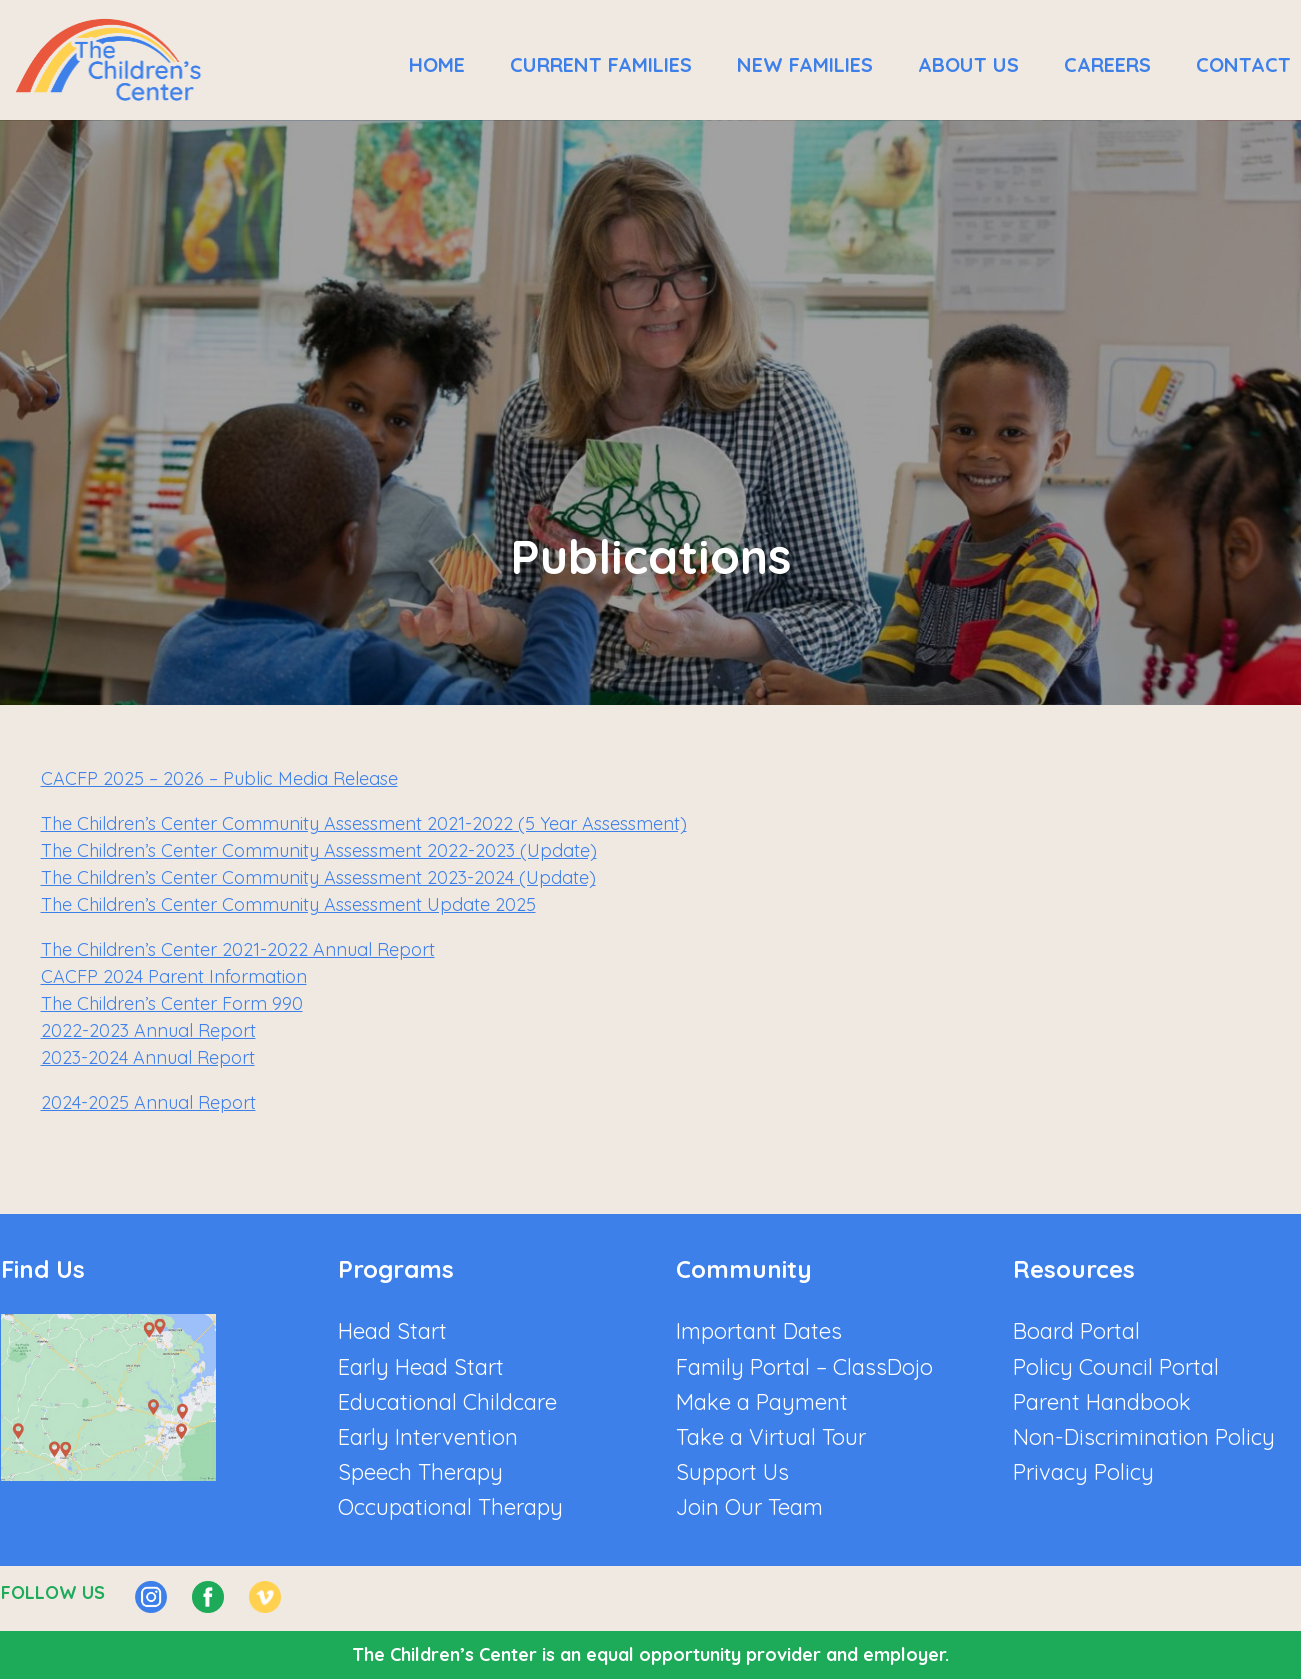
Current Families (601, 64)
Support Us (732, 1472)
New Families (805, 64)
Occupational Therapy (450, 1507)
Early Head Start (421, 1367)
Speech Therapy (420, 1472)
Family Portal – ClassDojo (804, 1367)
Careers (1107, 64)
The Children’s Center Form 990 (172, 1003)
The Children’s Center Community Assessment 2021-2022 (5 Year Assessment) (364, 823)
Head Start (392, 1331)
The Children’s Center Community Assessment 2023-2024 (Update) (318, 877)
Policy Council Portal (1116, 1367)
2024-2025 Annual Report (148, 1102)
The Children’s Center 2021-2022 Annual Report (238, 949)
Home (437, 64)
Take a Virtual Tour (771, 1437)
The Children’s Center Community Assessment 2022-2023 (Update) (319, 850)
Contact (1243, 64)
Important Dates (759, 1331)
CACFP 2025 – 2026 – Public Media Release (219, 778)
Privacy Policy (1083, 1472)
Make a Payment (762, 1402)
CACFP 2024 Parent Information (174, 976)
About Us (968, 64)
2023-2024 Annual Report (148, 1057)
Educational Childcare (447, 1402)
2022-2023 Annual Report (148, 1030)
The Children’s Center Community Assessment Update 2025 (288, 904)
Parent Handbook (1102, 1402)
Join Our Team (749, 1507)
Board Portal (1076, 1331)
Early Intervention (428, 1437)
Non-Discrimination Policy (1144, 1437)
